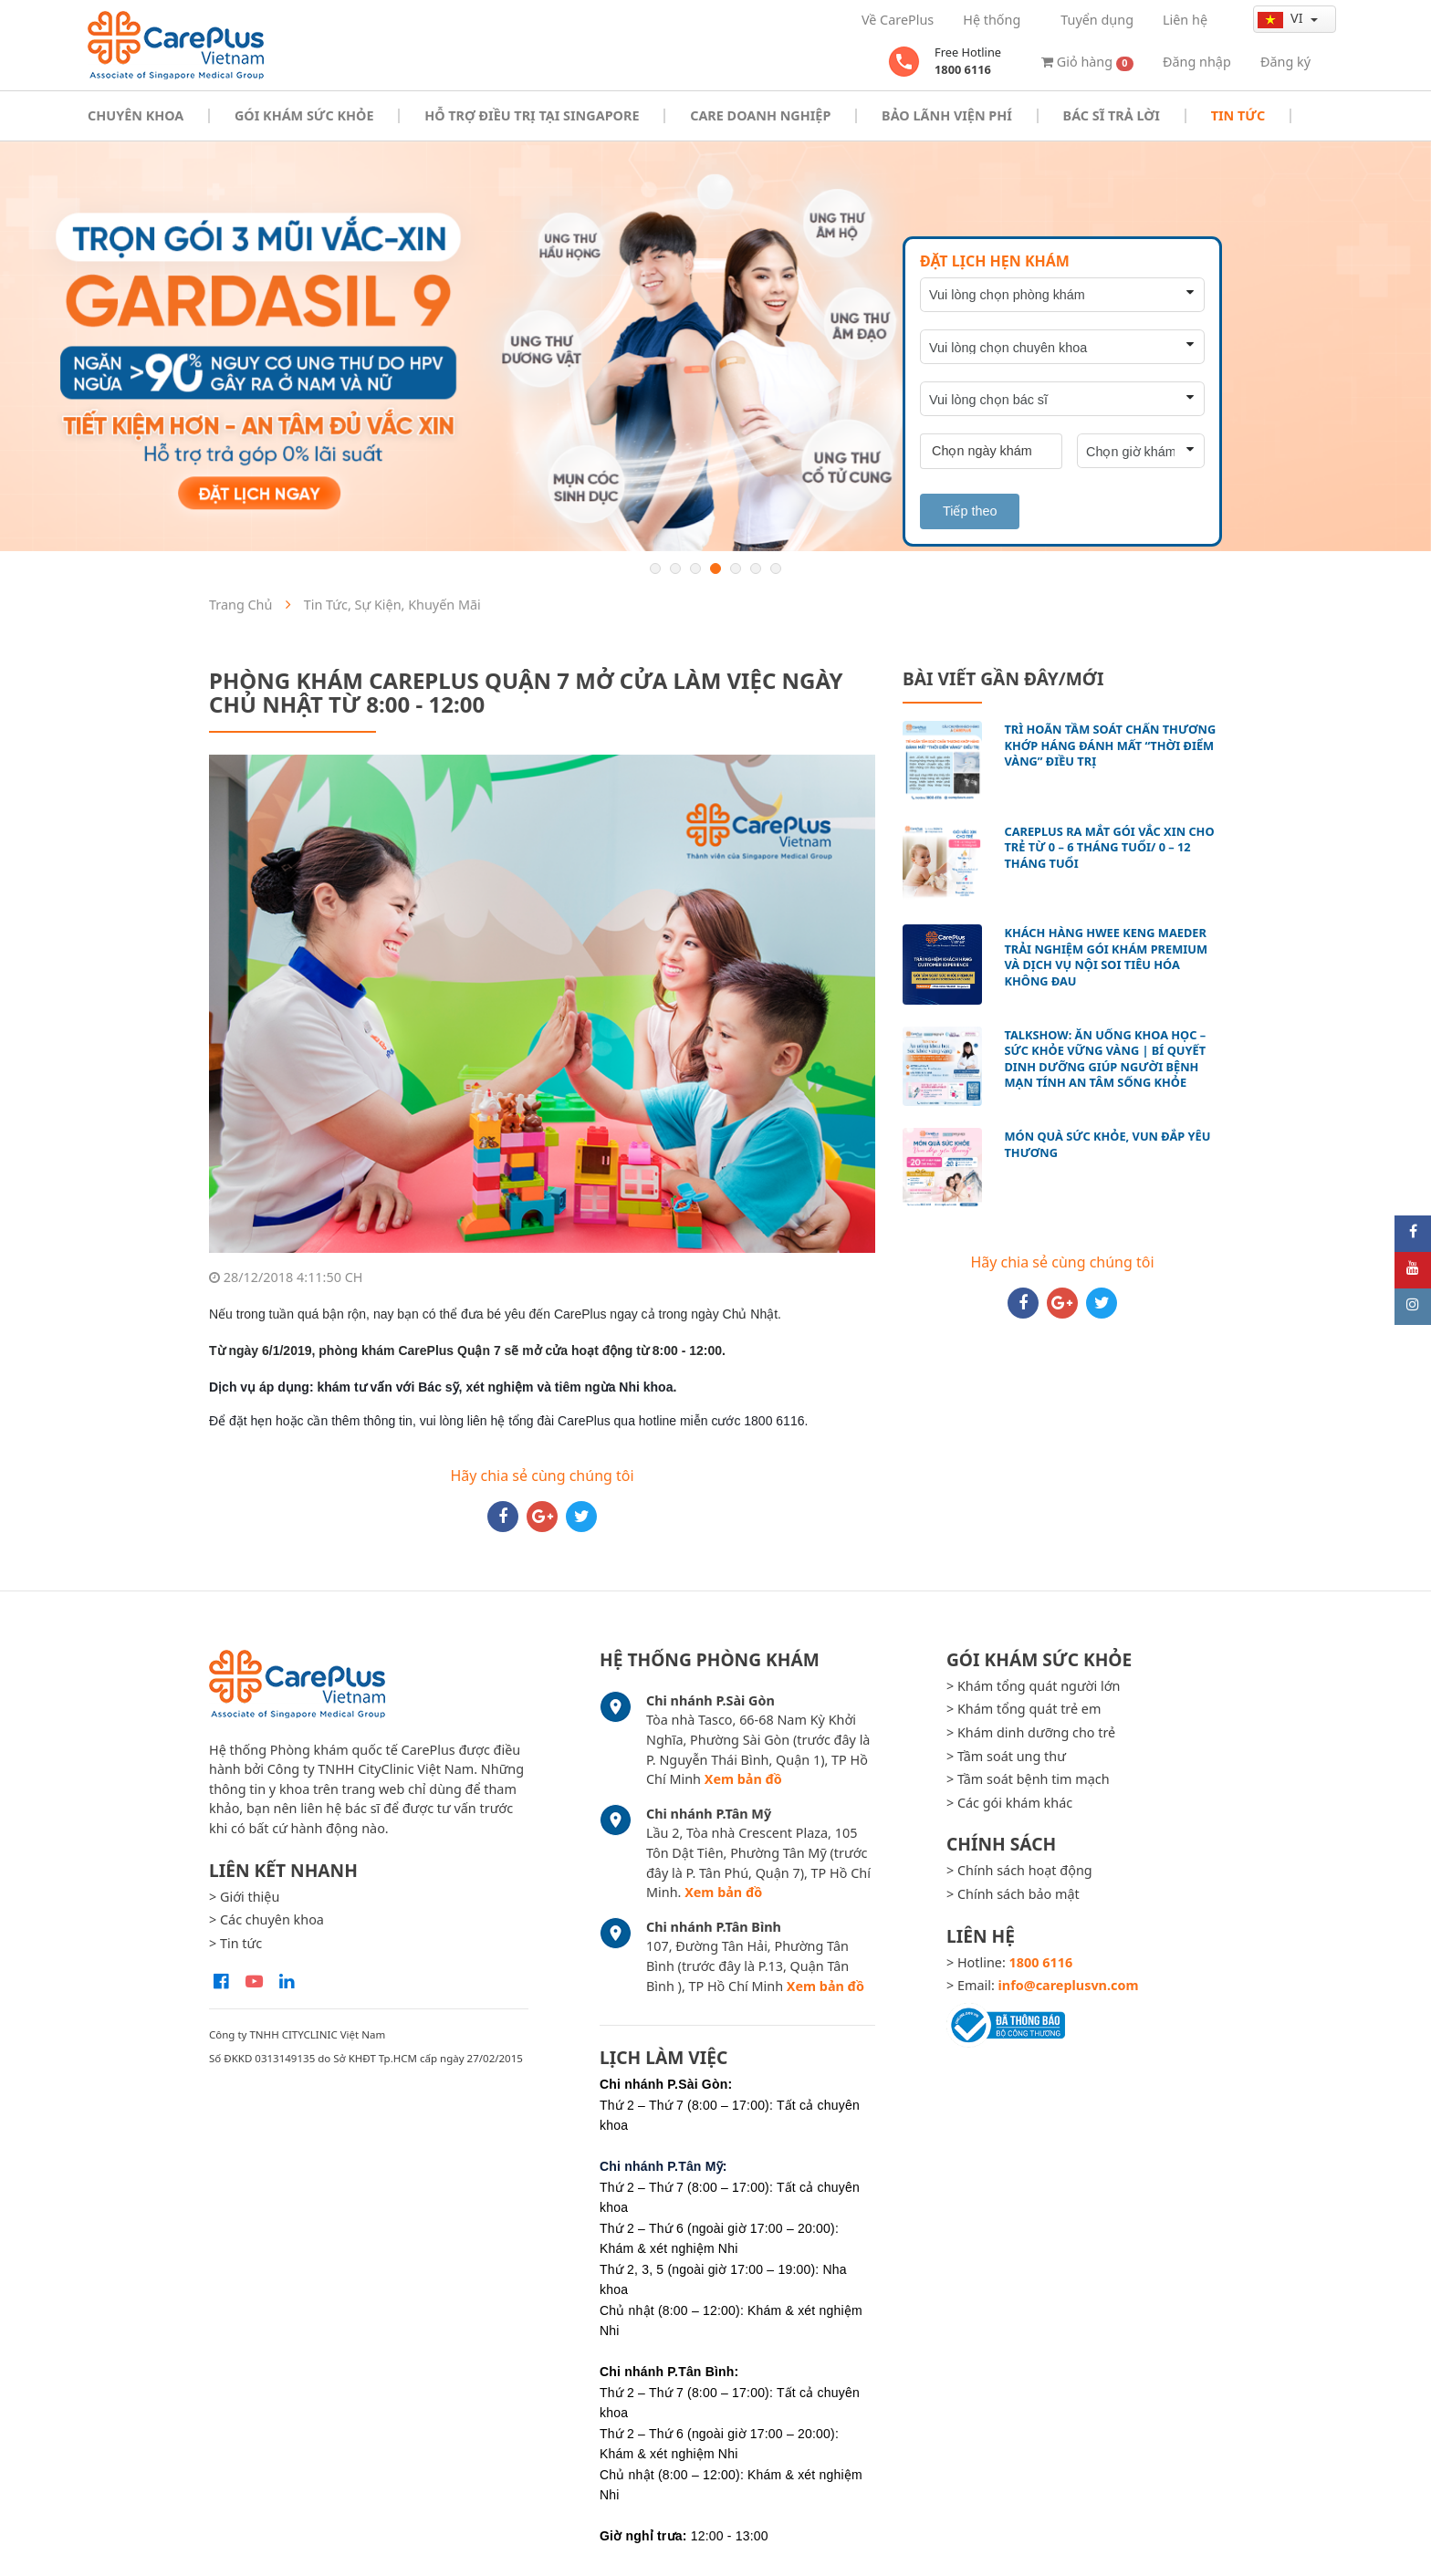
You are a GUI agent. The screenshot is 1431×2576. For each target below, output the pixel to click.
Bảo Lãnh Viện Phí (947, 115)
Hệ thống (991, 19)
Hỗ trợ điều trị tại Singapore (531, 115)
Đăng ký (1285, 61)
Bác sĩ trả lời (1111, 115)
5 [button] (735, 568)
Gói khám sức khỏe (304, 115)
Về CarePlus (898, 19)
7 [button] (775, 568)
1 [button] (655, 568)
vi (1282, 18)
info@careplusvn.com (1068, 1985)
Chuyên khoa (135, 115)
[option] (715, 346)
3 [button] (695, 568)
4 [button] (715, 568)
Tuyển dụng (1096, 19)
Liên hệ (1185, 19)
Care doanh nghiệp (760, 115)
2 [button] (675, 568)
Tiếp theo (970, 511)
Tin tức (1238, 115)
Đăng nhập (1197, 61)
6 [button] (755, 568)
